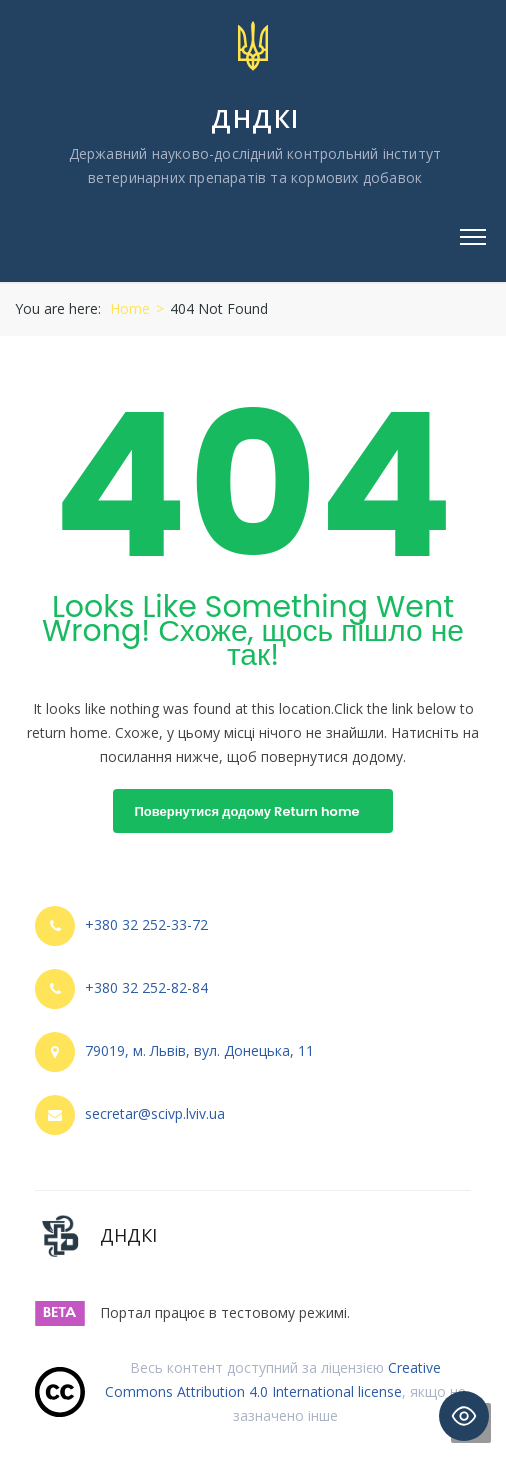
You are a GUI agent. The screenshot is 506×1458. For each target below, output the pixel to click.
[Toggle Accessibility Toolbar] (464, 1416)
